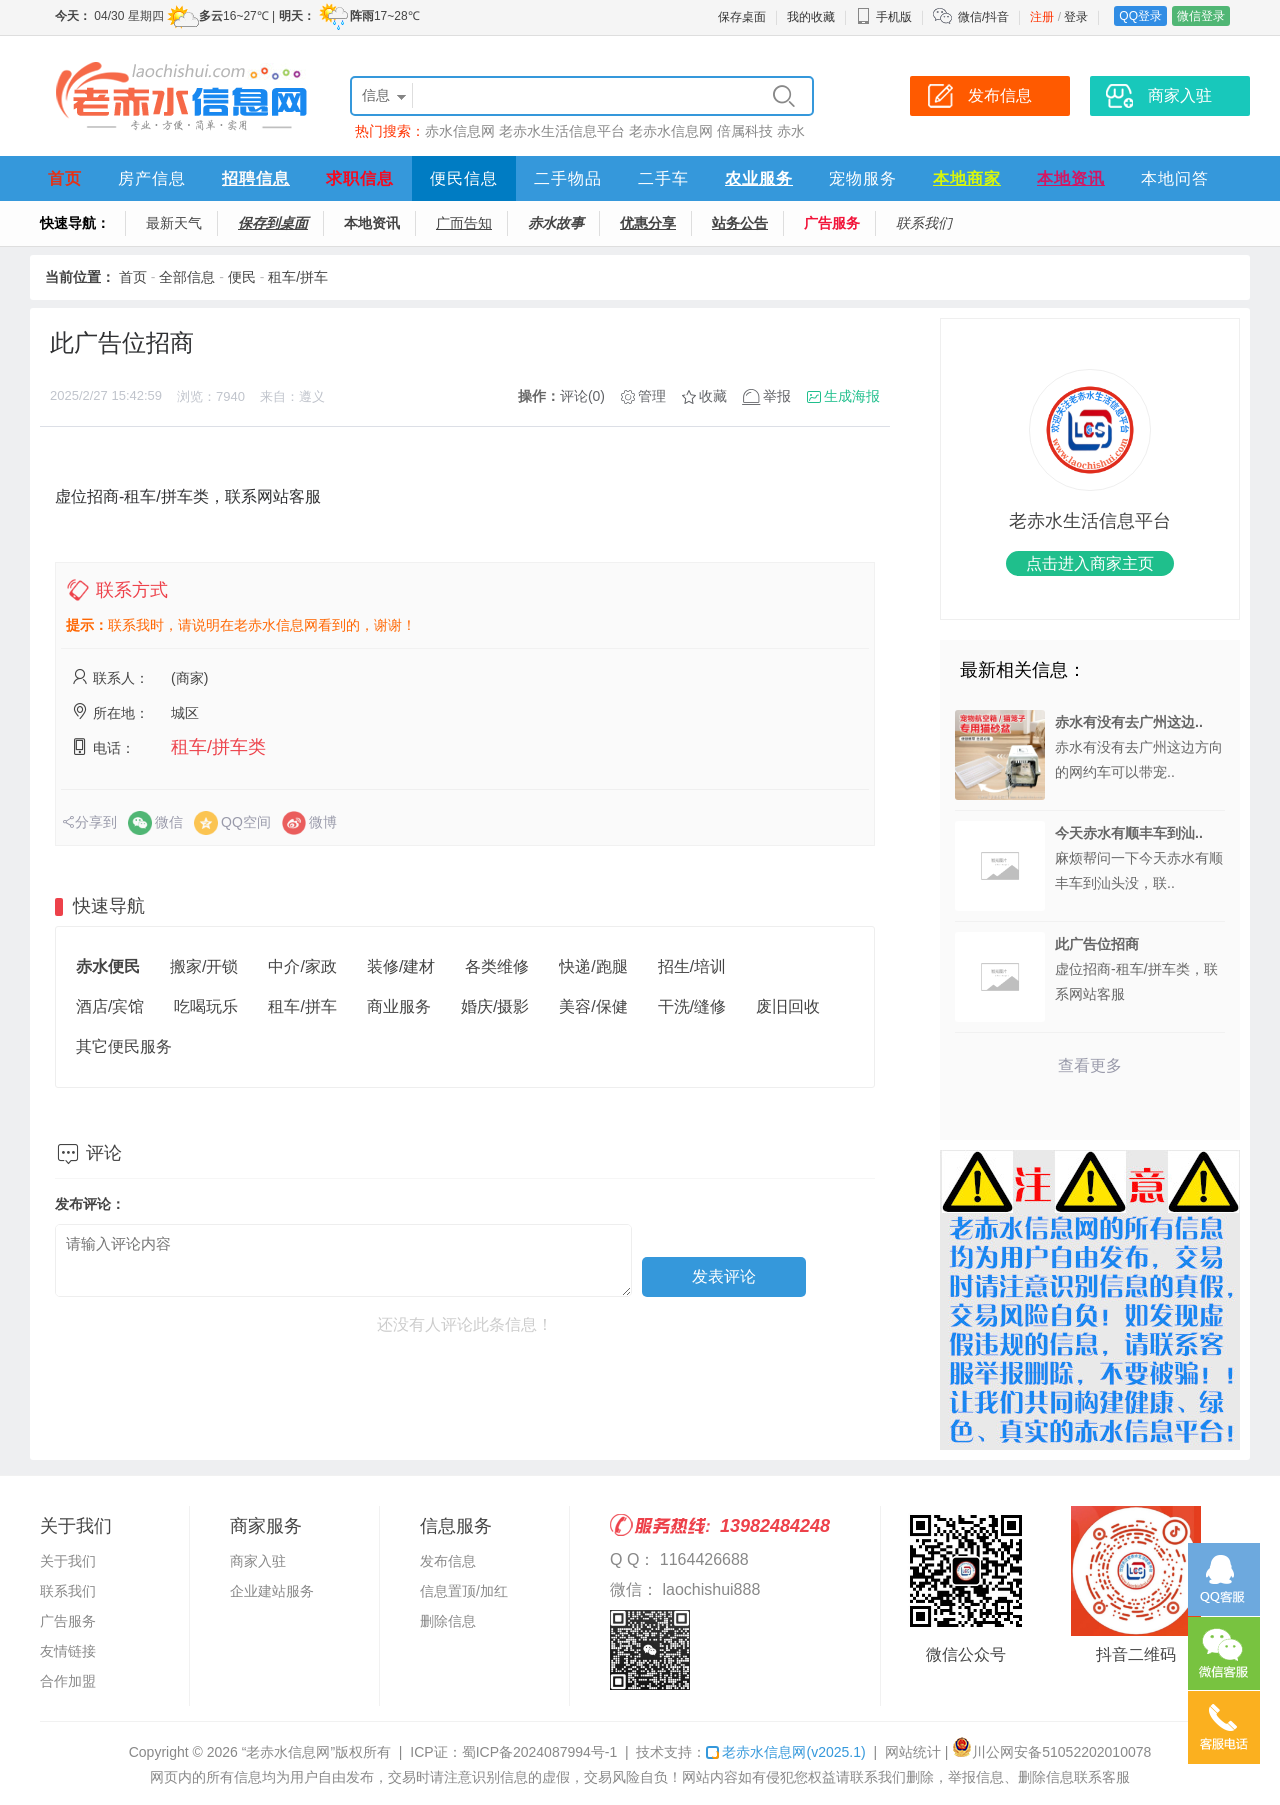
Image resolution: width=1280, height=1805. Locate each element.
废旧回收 (788, 1006)
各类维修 (497, 966)
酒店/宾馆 (110, 1006)
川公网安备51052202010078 (1051, 1752)
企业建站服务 (272, 1591)
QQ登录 (1140, 16)
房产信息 (152, 178)
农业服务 (759, 178)
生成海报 (852, 396)
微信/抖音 (983, 17)
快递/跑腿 (593, 966)
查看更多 (1090, 1065)
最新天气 (174, 223)
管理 (652, 396)
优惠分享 (648, 223)
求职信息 (360, 178)
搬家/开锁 (204, 966)
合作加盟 (68, 1681)
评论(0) (582, 396)
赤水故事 (556, 223)
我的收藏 (811, 17)
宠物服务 (863, 178)
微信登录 (1201, 16)
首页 (65, 178)
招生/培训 (692, 966)
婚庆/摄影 (495, 1006)
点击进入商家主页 (1090, 563)
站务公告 (740, 223)
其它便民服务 (124, 1046)
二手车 (663, 178)
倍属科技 (745, 131)
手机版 (884, 17)
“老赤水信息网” (288, 1752)
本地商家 (967, 178)
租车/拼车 (298, 277)
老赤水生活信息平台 (562, 131)
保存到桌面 (273, 223)
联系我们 (924, 223)
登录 (1076, 17)
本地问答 (1175, 178)
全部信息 (187, 277)
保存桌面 (742, 17)
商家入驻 (258, 1561)
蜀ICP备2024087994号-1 (540, 1752)
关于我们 (68, 1561)
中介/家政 (302, 966)
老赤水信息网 (671, 131)
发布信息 (448, 1561)
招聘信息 (256, 178)
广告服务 (832, 223)
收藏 (713, 396)
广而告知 (464, 223)
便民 (242, 277)
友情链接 (68, 1651)
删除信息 (448, 1621)
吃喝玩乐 (206, 1006)
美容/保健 (593, 1006)
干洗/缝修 (692, 1006)
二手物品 (568, 178)
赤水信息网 (460, 131)
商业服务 (399, 1006)
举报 (777, 396)
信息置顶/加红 (464, 1591)
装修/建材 (401, 966)
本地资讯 (1071, 178)
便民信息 (464, 178)
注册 (1042, 17)
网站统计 (913, 1752)
